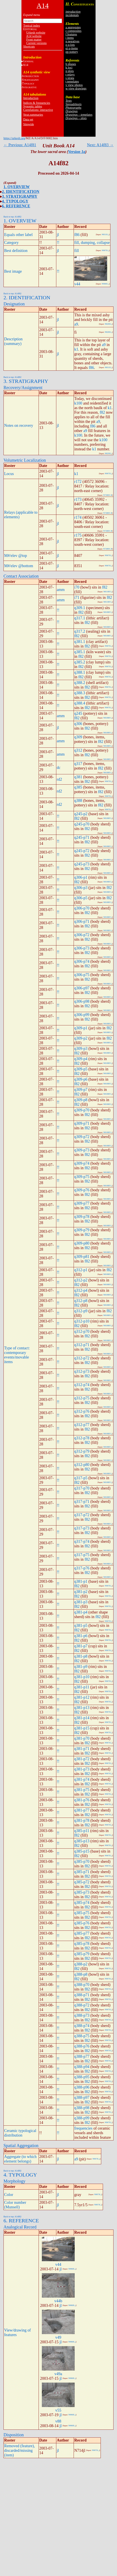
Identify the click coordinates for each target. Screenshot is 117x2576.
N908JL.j (105, 284)
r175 (78, 535)
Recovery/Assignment (23, 387)
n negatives (72, 41)
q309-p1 (80, 1028)
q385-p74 (81, 1902)
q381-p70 (81, 1738)
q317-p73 (81, 1528)
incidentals (72, 15)
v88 (58, 2421)
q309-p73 (81, 1150)
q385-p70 (81, 1861)
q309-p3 (80, 1048)
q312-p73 (81, 1371)
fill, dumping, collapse (92, 242)
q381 (78, 777)
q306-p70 (81, 908)
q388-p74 (81, 2025)
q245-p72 (81, 851)
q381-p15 (81, 1728)
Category (11, 242)
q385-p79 (81, 1954)
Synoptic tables (32, 106)
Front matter (34, 39)
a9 (76, 324)
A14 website (33, 36)
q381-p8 (80, 1656)
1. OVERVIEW (17, 187)
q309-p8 (80, 1100)
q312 (78, 750)
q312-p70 (81, 1331)
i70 (76, 587)
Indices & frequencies (36, 103)
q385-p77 (81, 1933)
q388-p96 (81, 2087)
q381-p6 (80, 1636)
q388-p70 (81, 1984)
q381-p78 (81, 1820)
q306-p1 (80, 877)
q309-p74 (81, 1163)
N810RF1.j (107, 612)
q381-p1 (80, 1581)
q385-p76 (81, 1923)
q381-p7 (80, 1646)
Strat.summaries (33, 114)
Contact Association (21, 576)
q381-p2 (80, 1591)
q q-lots (70, 44)
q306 (78, 723)
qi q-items (72, 48)
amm (61, 589)
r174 (78, 517)
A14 (25, 65)
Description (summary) (13, 341)
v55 (58, 2410)
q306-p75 (81, 975)
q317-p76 (81, 1568)
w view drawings (76, 88)
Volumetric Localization (25, 460)
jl (58, 234)
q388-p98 (81, 2108)
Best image (13, 271)
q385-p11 (81, 1831)
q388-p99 (81, 2118)
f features (71, 34)
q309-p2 (80, 1038)
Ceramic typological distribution (20, 2132)
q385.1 (79, 652)
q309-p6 (80, 1079)
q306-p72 (81, 935)
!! (58, 242)
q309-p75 (81, 1176)
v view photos (74, 85)
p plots (70, 71)
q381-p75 (81, 1789)
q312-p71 (81, 1345)
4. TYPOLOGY (15, 201)
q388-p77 (81, 2056)
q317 (78, 763)
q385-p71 (81, 1872)
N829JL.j (108, 453)
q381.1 (79, 641)
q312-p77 (81, 1424)
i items (70, 38)
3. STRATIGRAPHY (19, 196)
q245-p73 (81, 864)
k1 (76, 349)
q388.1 (79, 672)
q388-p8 (80, 1974)
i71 (76, 597)
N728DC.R (107, 495)
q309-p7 (80, 1089)
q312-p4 (80, 1290)
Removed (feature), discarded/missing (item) (19, 2450)
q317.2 (79, 631)
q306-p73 (81, 948)
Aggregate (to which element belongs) (20, 2158)
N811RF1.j (107, 592)
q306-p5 (80, 898)
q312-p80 (81, 1464)
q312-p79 (81, 1451)
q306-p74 (81, 961)
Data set (28, 119)
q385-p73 (81, 1892)
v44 (77, 284)
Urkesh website (35, 32)
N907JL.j (105, 250)
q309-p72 (81, 1137)
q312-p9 (80, 1311)
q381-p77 (81, 1810)
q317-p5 (80, 1478)
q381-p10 (81, 1677)
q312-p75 (81, 1398)
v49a (58, 2374)
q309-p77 (81, 1203)
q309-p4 (80, 1059)
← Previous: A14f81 (20, 145)
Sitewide (28, 124)
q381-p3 (80, 1602)
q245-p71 (81, 837)
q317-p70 (81, 1488)
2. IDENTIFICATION (20, 191)
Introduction (30, 98)
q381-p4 (80, 1612)
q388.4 (79, 703)
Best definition (16, 250)
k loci (69, 67)
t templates (72, 81)
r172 (78, 481)
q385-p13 (81, 1841)
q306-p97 (81, 988)
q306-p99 (81, 1014)
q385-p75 (81, 1913)
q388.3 (79, 693)
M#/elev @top (15, 555)
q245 (78, 713)
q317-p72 (81, 1515)
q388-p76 (81, 2046)
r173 (78, 499)
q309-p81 (81, 1256)
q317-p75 (81, 1555)
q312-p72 (81, 1358)
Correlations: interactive (38, 110)
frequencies (83, 2128)
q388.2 (79, 682)
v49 (58, 2337)
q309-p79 (81, 1230)
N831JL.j (105, 234)
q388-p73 (81, 2015)
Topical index (31, 25)
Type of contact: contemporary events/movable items (17, 1355)
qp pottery (72, 51)
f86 (77, 234)
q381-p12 (81, 1697)
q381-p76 (81, 1800)
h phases (71, 64)
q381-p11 (81, 1687)
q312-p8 (80, 1300)
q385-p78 (81, 1943)
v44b (58, 2301)
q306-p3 (80, 887)
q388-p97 (81, 2097)
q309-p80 (81, 1243)
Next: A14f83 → (100, 145)
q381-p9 (80, 1666)
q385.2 (79, 662)
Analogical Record (20, 2227)
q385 (78, 787)
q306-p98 (81, 1001)
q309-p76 (81, 1190)
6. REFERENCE (16, 206)
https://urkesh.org (14, 138)
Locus (9, 474)
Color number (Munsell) (15, 2204)
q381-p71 (81, 1748)
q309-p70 (81, 1110)
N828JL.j (108, 324)
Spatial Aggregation (21, 2145)
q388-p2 (80, 1964)
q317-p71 (81, 1501)
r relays (70, 74)
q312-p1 (80, 1270)
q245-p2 (80, 814)
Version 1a (76, 152)
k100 (78, 403)
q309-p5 (80, 1069)
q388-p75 (81, 2036)
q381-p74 (81, 1779)
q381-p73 (81, 1769)
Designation (14, 303)
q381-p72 (81, 1759)
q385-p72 (81, 1882)
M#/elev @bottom (18, 566)
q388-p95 (81, 2077)
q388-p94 (81, 2067)
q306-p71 (81, 921)
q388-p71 (81, 1995)
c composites (74, 31)
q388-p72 (81, 2005)
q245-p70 (81, 824)
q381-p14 (81, 1718)
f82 (102, 412)
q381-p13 (81, 1707)
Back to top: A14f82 (12, 216)
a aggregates (73, 27)
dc (58, 767)
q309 (78, 737)
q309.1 (79, 608)
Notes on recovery (18, 425)
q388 (78, 800)
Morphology (14, 2181)
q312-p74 (81, 1385)
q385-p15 (81, 1851)
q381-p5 (80, 1625)
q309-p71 (81, 1123)
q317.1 (79, 618)
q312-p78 (81, 1438)
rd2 (59, 779)
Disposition (14, 2434)
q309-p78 (81, 1216)
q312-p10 (81, 1321)
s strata (70, 78)
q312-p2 (80, 1280)
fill (76, 250)
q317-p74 (81, 1541)
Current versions (36, 43)
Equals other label (18, 234)
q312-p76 (81, 1411)
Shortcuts (29, 46)
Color (8, 2194)
